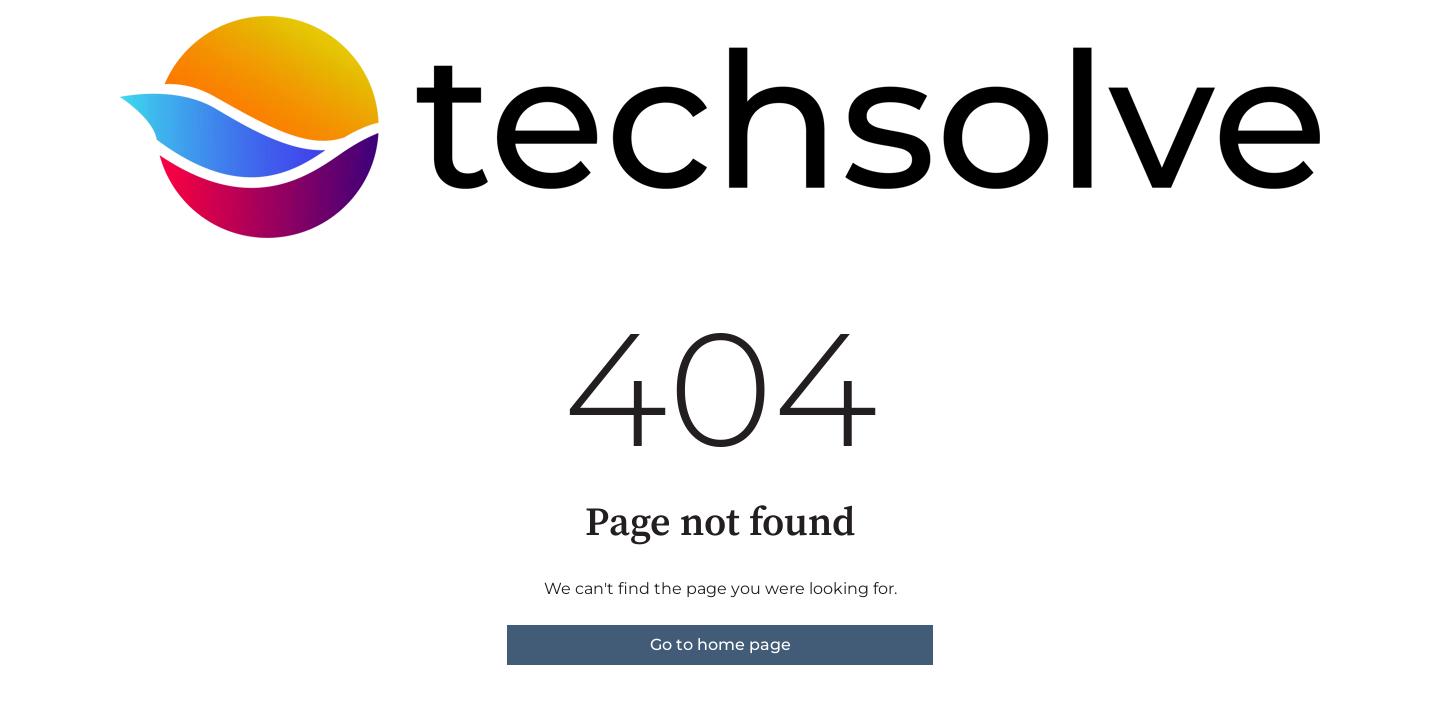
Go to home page (720, 644)
